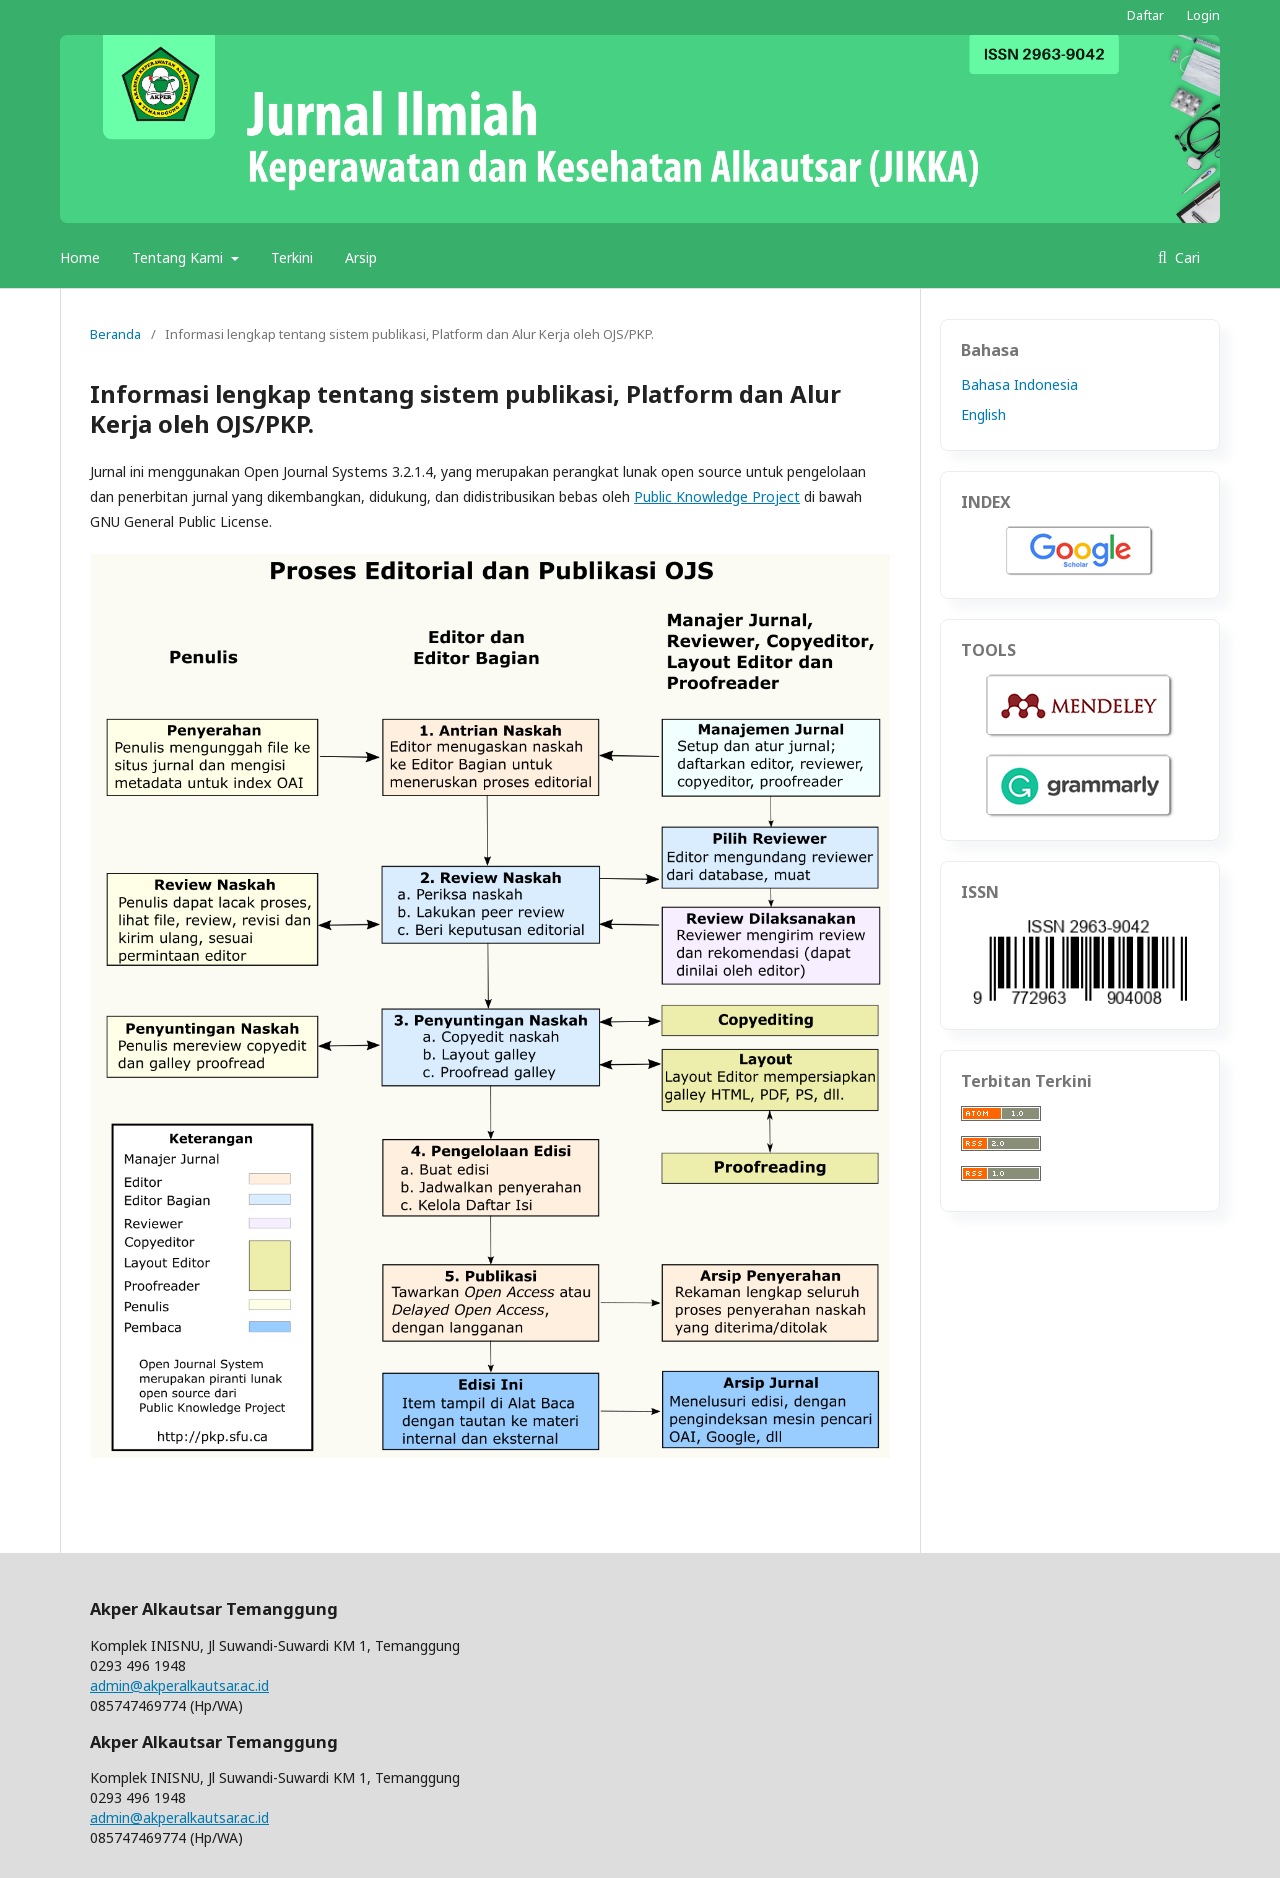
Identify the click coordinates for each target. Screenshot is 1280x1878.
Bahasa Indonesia (1019, 384)
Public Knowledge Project (717, 496)
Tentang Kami (179, 257)
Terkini (292, 257)
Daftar (1145, 15)
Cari (1185, 257)
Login (1203, 15)
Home (80, 257)
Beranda (115, 334)
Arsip (361, 257)
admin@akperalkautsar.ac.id (179, 1685)
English (983, 414)
